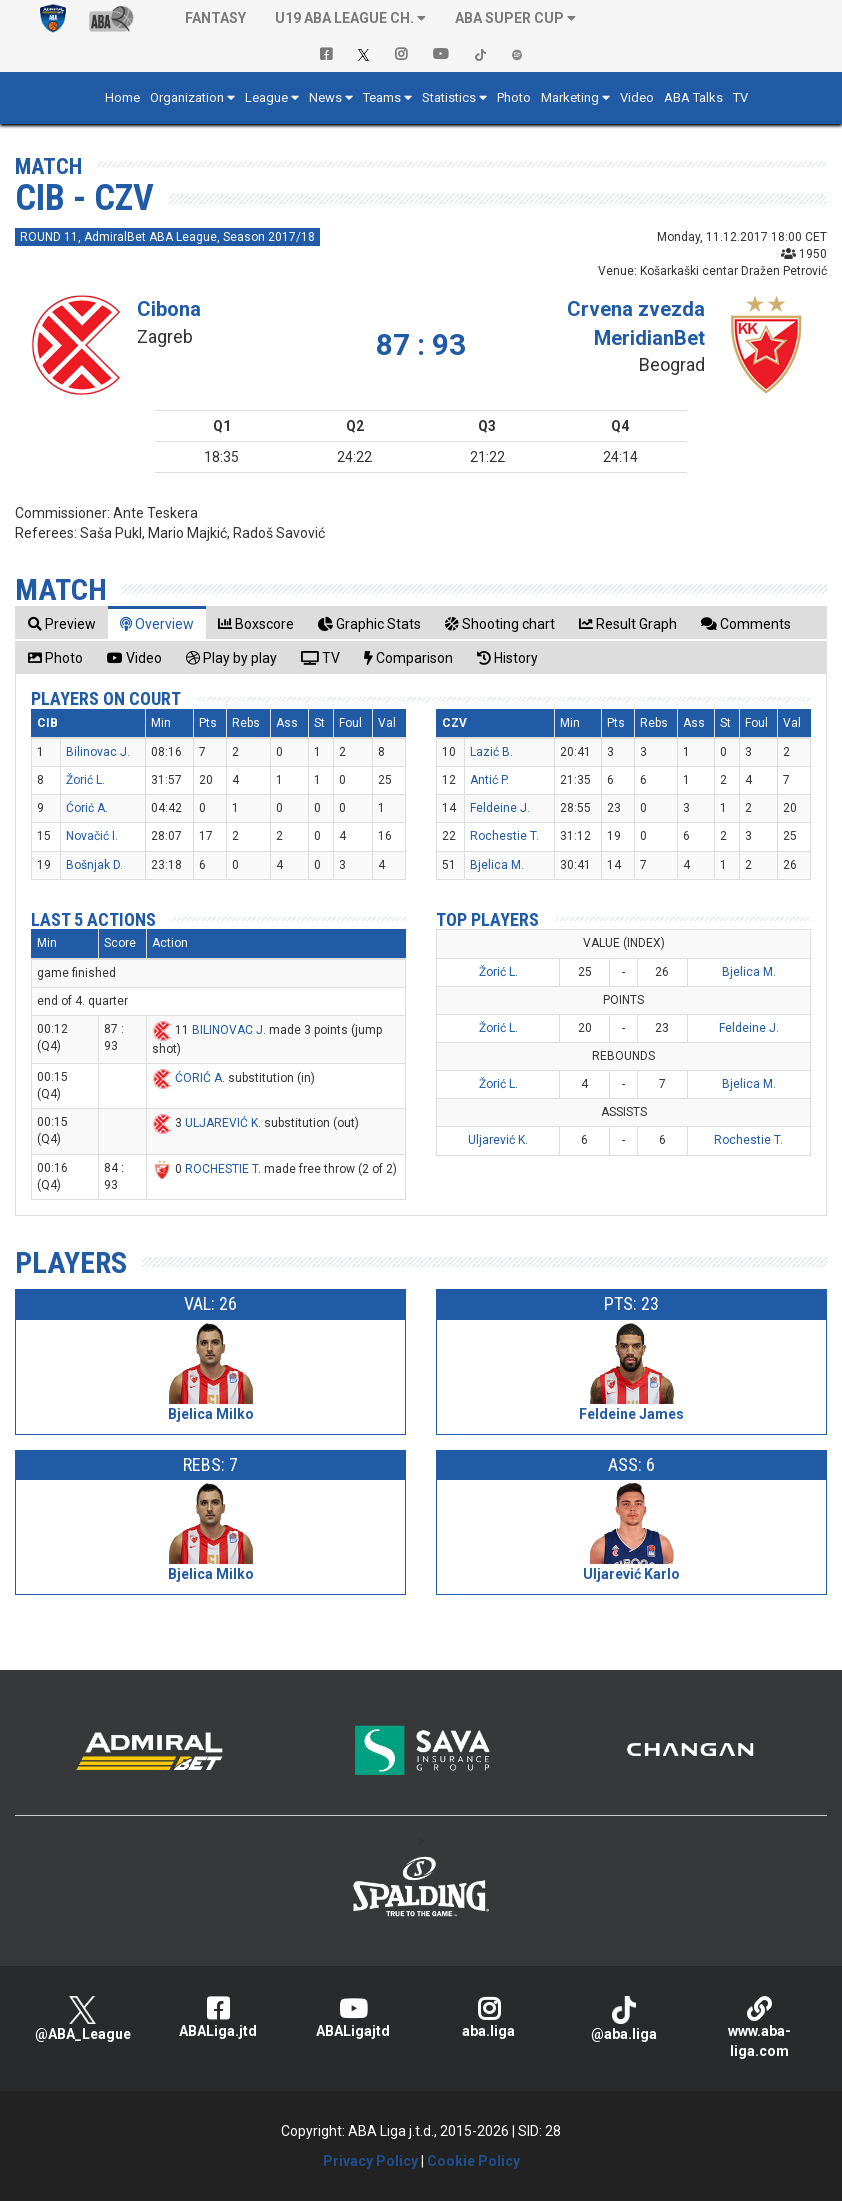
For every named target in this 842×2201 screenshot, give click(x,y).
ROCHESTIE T (221, 1169)
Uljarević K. (498, 1140)
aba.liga (488, 2017)
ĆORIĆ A (198, 1078)
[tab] (62, 623)
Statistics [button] (449, 97)
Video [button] (637, 97)
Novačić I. (92, 836)
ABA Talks (693, 97)
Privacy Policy (370, 2161)
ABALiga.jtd (217, 2017)
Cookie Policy (473, 2161)
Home (122, 97)
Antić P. (489, 780)
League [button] (266, 97)
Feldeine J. (500, 808)
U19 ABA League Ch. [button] (344, 18)
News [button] (325, 97)
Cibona (169, 309)
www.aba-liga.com (759, 2027)
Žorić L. (85, 780)
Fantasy (215, 18)
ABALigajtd (353, 2017)
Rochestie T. (504, 836)
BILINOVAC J (227, 1030)
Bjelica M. (497, 865)
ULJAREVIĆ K (221, 1123)
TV (740, 97)
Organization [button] (187, 97)
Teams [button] (382, 97)
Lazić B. (491, 752)
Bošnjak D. (94, 865)
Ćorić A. (87, 808)
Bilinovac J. (98, 752)
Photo (514, 97)
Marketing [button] (570, 97)
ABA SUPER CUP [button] (509, 18)
